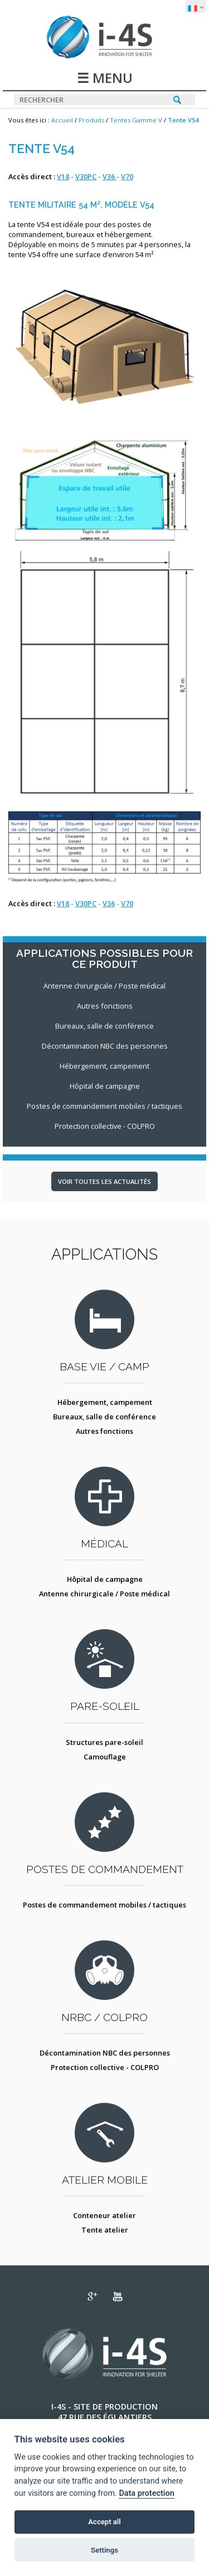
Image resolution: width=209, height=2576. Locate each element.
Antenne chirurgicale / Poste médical (104, 1594)
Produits (91, 120)
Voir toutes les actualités (104, 1181)
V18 (63, 176)
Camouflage (105, 1757)
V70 (127, 176)
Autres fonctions (104, 1431)
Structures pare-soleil (104, 1742)
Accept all (104, 2522)
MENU (111, 79)
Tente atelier (104, 2230)
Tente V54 (183, 120)
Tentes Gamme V (136, 120)
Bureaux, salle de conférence (104, 1417)
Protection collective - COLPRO (105, 2067)
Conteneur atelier (104, 2215)
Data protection (146, 2493)
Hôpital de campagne (105, 1579)
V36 (109, 176)
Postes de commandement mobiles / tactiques (104, 1905)
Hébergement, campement (104, 1402)
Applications (104, 1254)
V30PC (85, 176)
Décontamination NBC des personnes (105, 2053)
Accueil (62, 120)
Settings (104, 2550)
